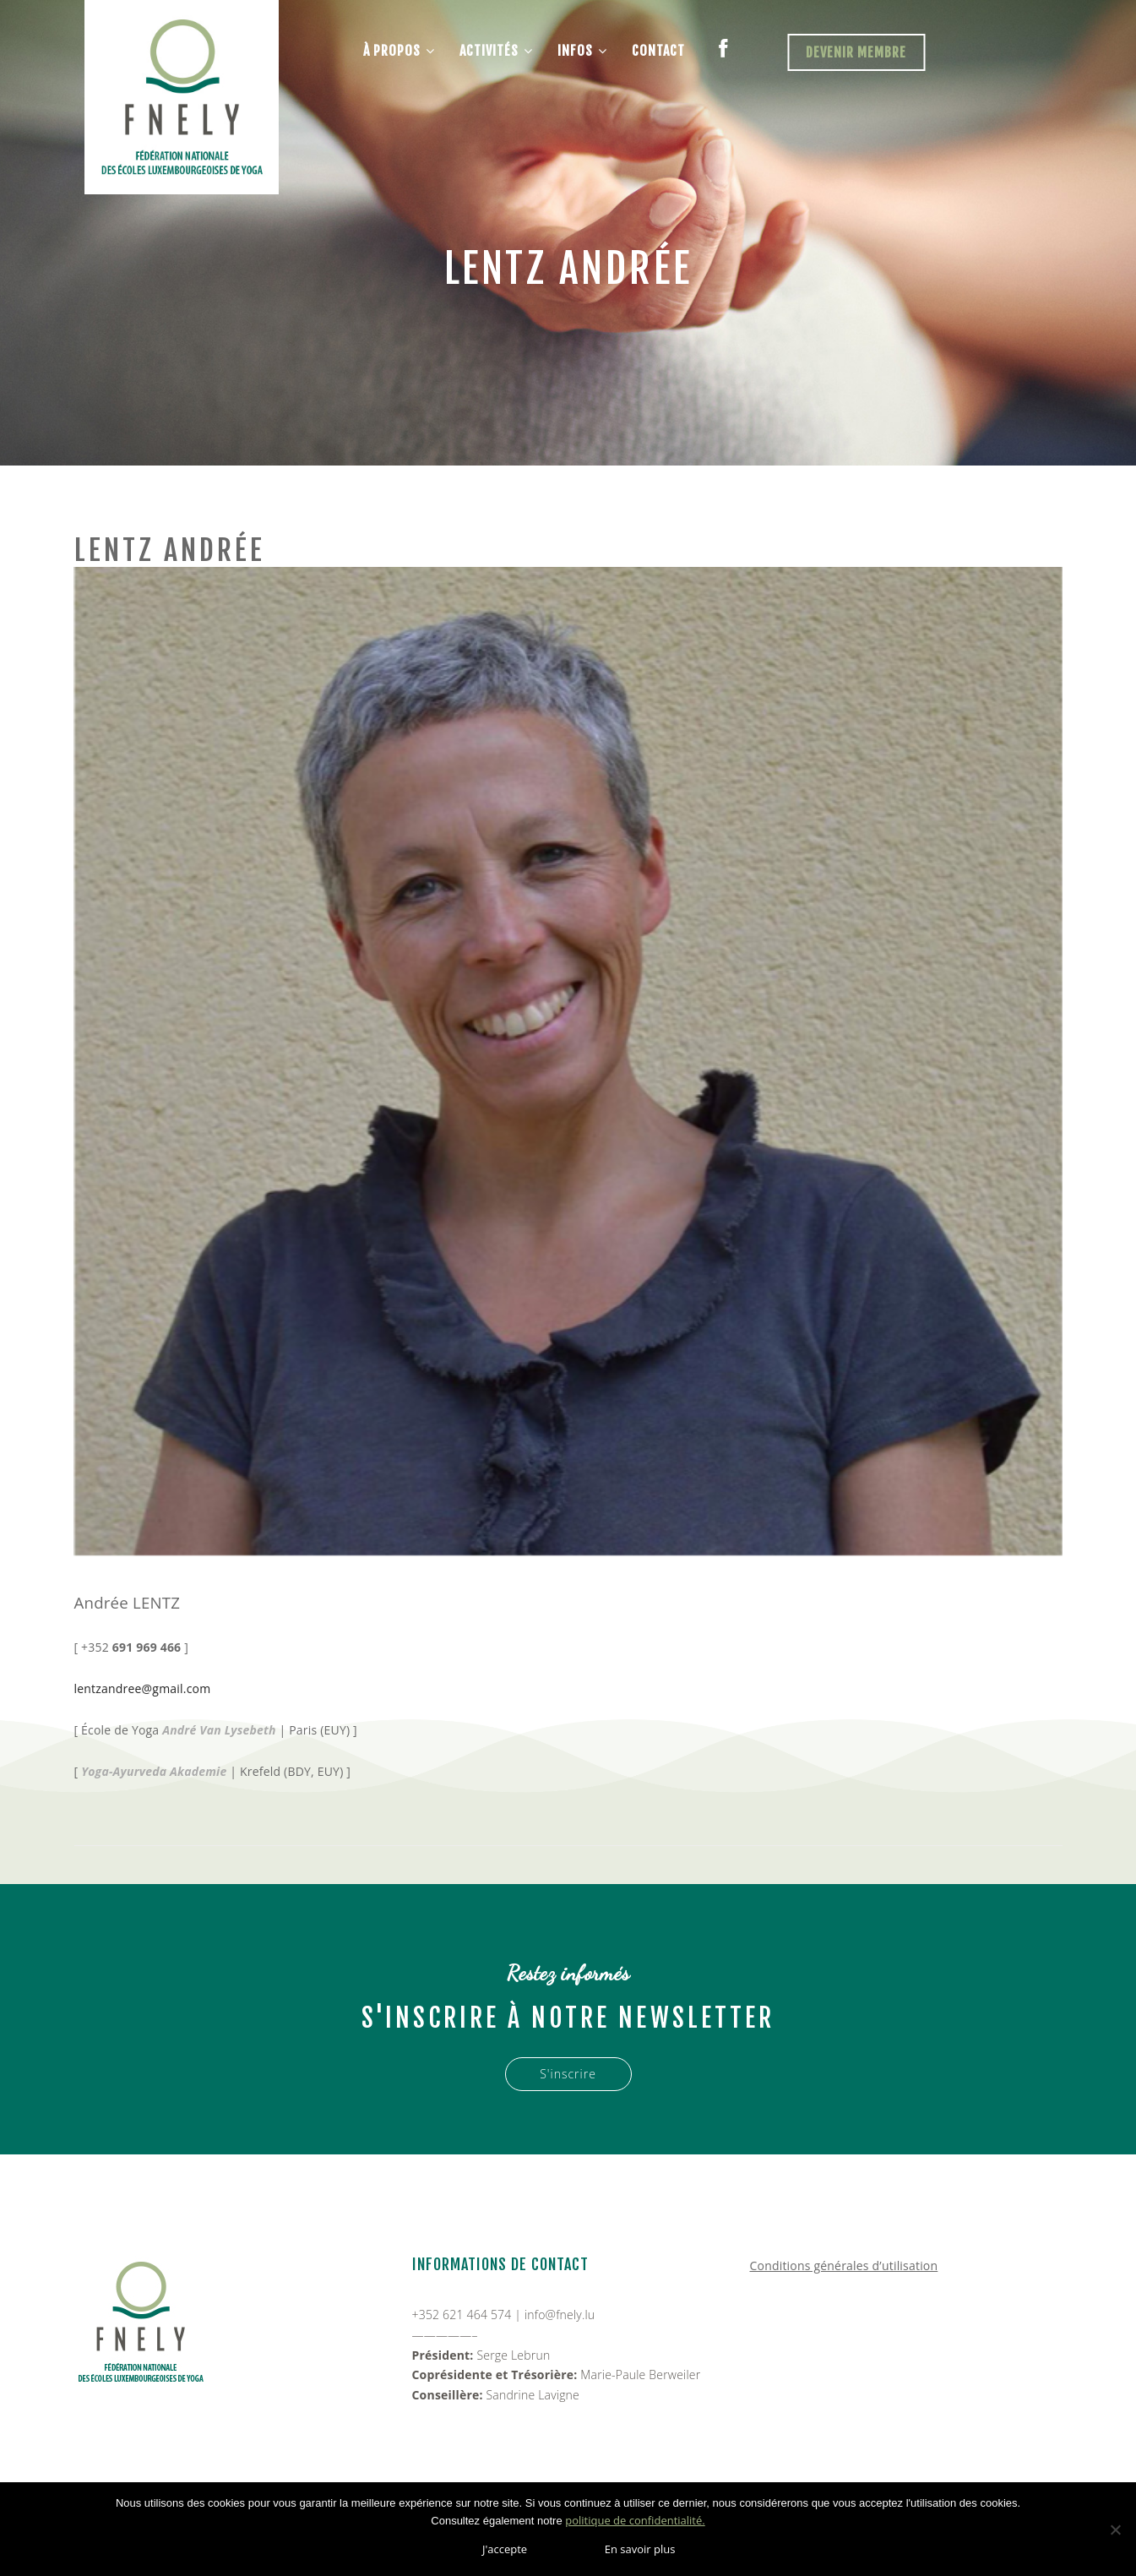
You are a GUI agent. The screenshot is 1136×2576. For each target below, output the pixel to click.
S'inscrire (568, 2074)
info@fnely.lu (560, 2314)
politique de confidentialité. (634, 2520)
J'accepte (504, 2549)
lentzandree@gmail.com (142, 1688)
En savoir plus (640, 2549)
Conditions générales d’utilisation (844, 2265)
